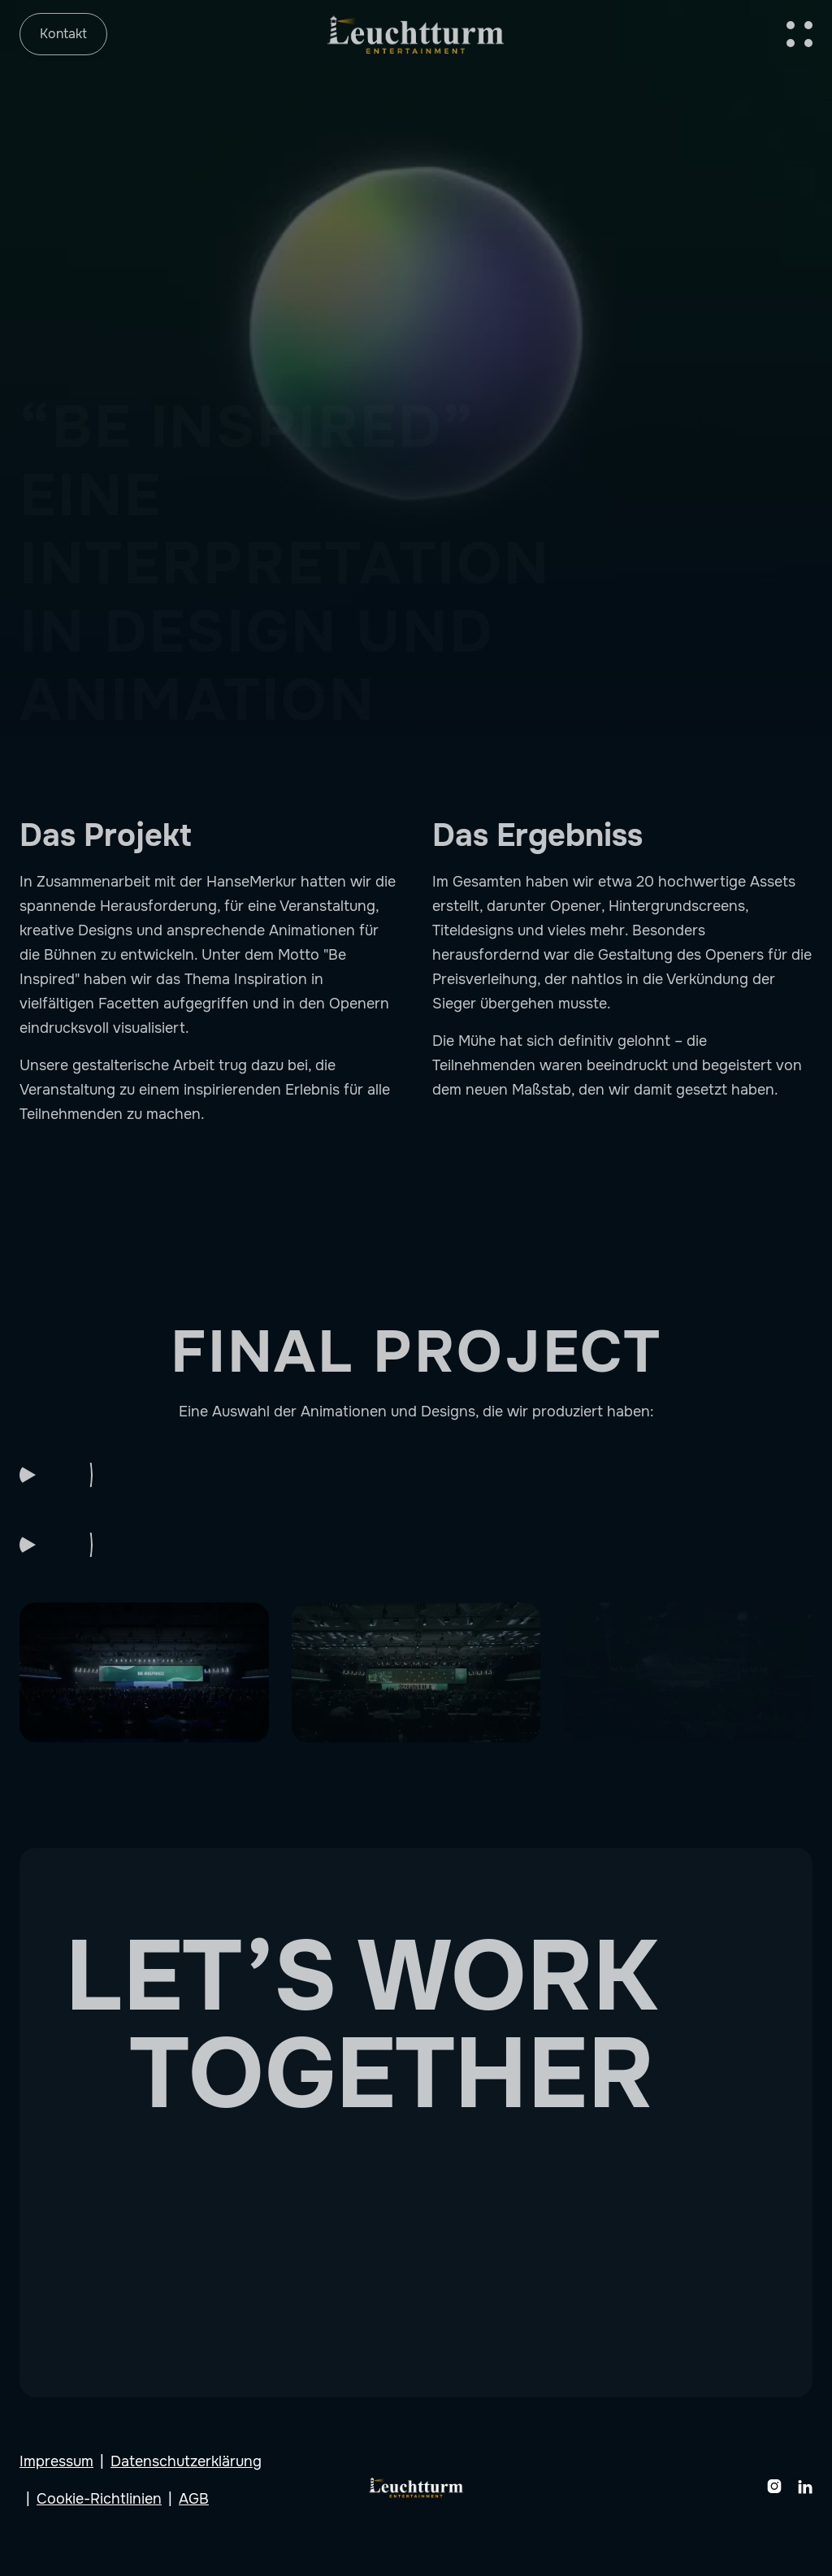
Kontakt (63, 33)
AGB (194, 2499)
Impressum (56, 2461)
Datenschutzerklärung (186, 2461)
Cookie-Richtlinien (99, 2499)
